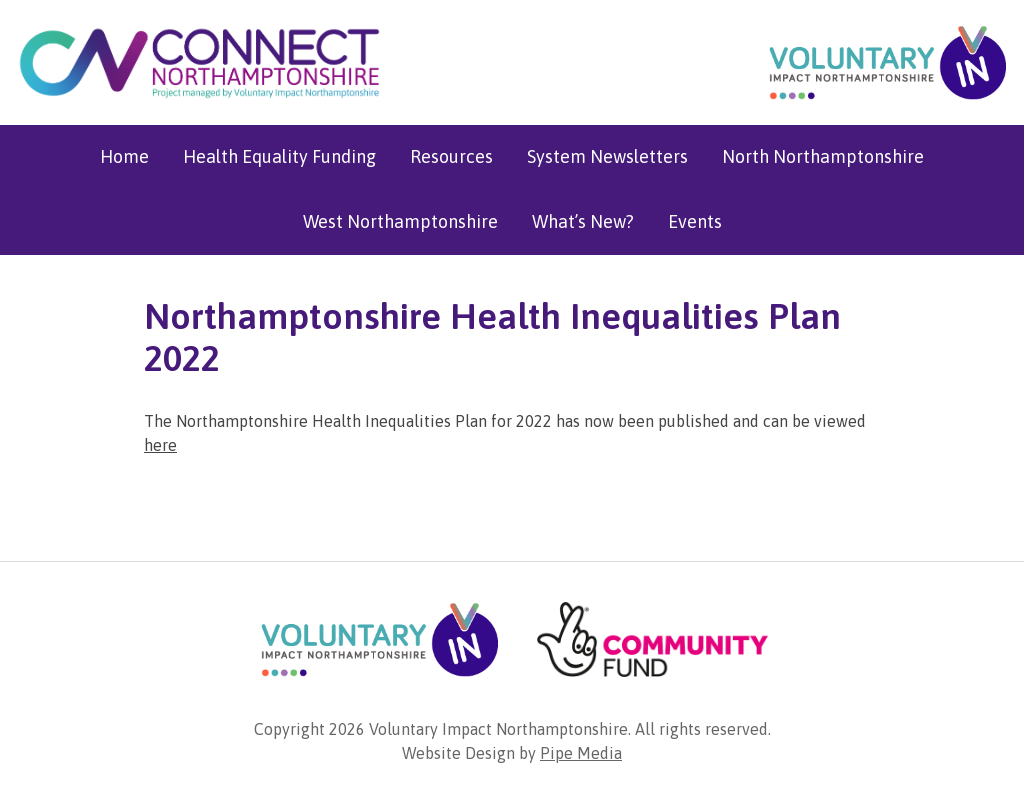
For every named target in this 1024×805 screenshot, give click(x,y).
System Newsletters (607, 156)
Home (124, 156)
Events (695, 221)
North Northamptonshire (823, 156)
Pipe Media (581, 753)
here (160, 445)
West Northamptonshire (400, 221)
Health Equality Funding (279, 156)
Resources (451, 156)
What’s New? (583, 221)
